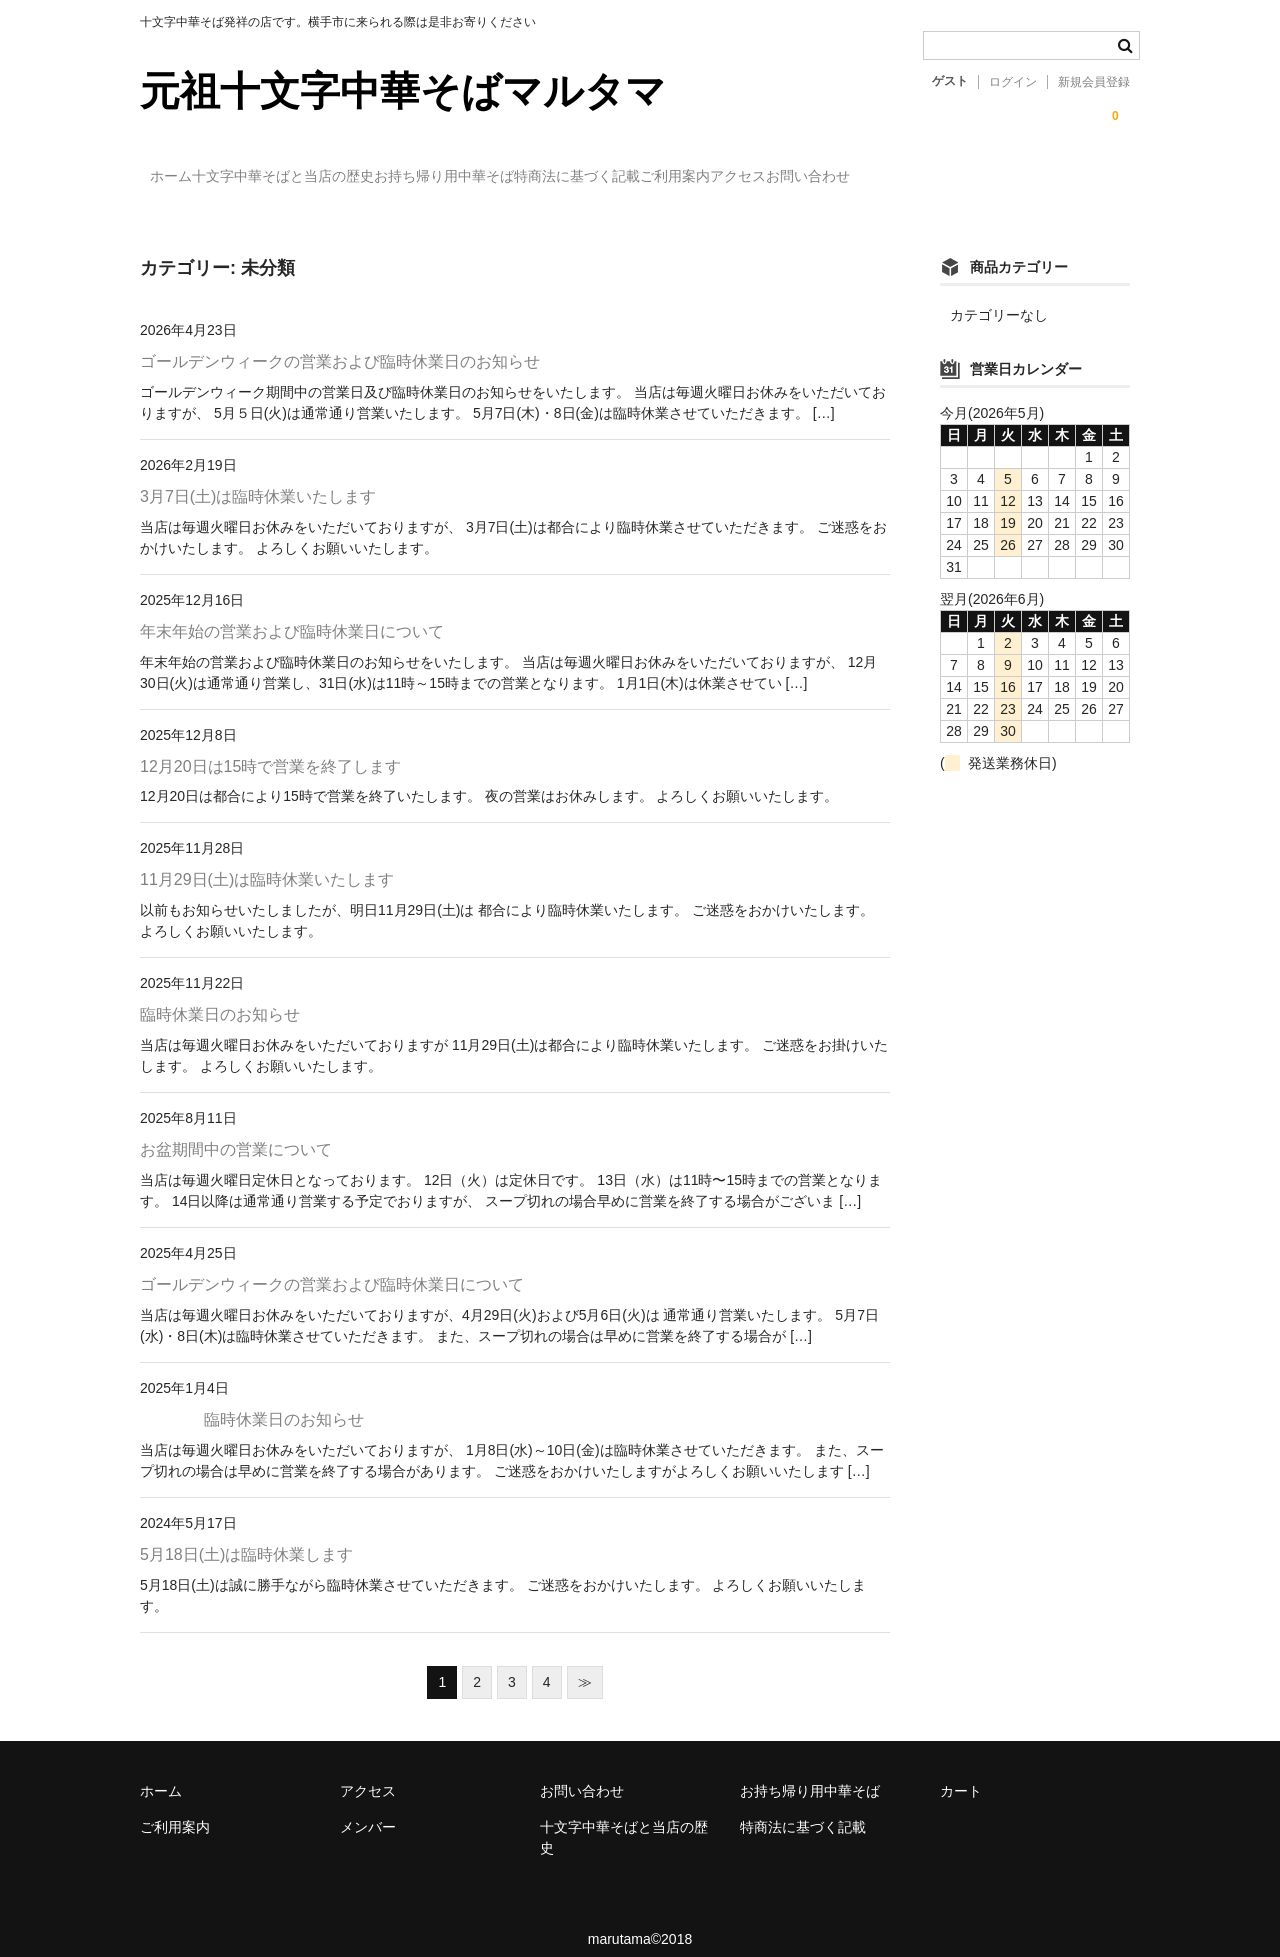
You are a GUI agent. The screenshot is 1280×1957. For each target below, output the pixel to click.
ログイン (1013, 82)
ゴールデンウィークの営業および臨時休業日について (332, 1266)
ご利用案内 (850, 177)
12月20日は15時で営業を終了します (270, 747)
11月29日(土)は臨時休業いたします (267, 861)
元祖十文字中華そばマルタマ (403, 91)
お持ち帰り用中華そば (537, 177)
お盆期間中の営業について (236, 1131)
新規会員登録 (1094, 82)
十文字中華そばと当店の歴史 (335, 177)
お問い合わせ (1065, 177)
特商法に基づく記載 (711, 177)
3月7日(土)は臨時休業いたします (258, 477)
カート (961, 1773)
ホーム (182, 177)
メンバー (368, 1809)
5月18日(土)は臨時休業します (246, 1536)
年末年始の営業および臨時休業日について (292, 612)
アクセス (954, 177)
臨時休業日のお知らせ (220, 996)
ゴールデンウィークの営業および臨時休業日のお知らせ (340, 342)
